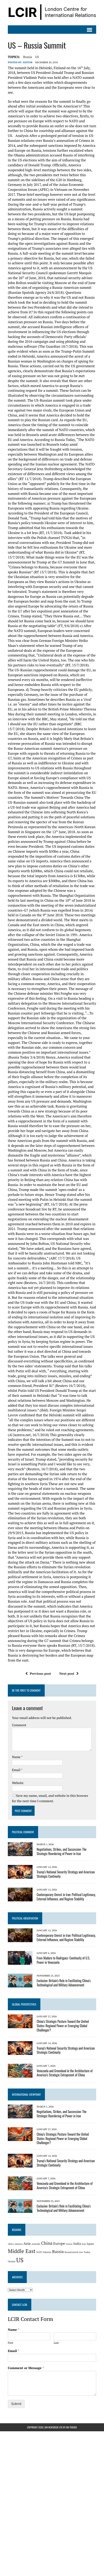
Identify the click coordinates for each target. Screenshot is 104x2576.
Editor (28, 62)
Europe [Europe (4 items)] (59, 2243)
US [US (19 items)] (19, 2260)
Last (56, 2343)
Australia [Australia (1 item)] (35, 2243)
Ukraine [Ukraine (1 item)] (11, 2261)
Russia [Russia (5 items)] (58, 2251)
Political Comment (23, 1832)
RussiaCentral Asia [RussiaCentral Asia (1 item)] (74, 2252)
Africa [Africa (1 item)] (11, 2243)
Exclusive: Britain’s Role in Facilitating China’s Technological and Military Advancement (64, 1982)
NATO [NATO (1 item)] (39, 2252)
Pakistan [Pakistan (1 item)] (47, 2252)
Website (17, 1783)
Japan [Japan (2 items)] (90, 2244)
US (37, 57)
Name (16, 1757)
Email (16, 1770)
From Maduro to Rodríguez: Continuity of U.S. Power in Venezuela (63, 1960)
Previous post (38, 1673)
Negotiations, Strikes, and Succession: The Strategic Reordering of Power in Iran (61, 1851)
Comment (19, 1725)
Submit (16, 2404)
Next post (69, 1673)
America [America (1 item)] (18, 2243)
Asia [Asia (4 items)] (27, 2243)
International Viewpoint (26, 2094)
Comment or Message (26, 2368)
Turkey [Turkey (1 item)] (87, 2252)
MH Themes (71, 2427)
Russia (27, 57)
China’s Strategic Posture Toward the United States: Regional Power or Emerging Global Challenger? (63, 2026)
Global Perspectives (24, 2004)
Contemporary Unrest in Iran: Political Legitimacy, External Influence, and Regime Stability (66, 1896)
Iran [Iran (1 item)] (84, 2243)
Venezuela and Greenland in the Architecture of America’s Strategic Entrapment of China (65, 2073)
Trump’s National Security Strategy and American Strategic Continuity (66, 1874)
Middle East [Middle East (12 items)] (21, 2250)
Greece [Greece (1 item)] (69, 2243)
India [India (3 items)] (77, 2243)
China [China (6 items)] (47, 2243)
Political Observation (25, 1918)
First (10, 2343)
